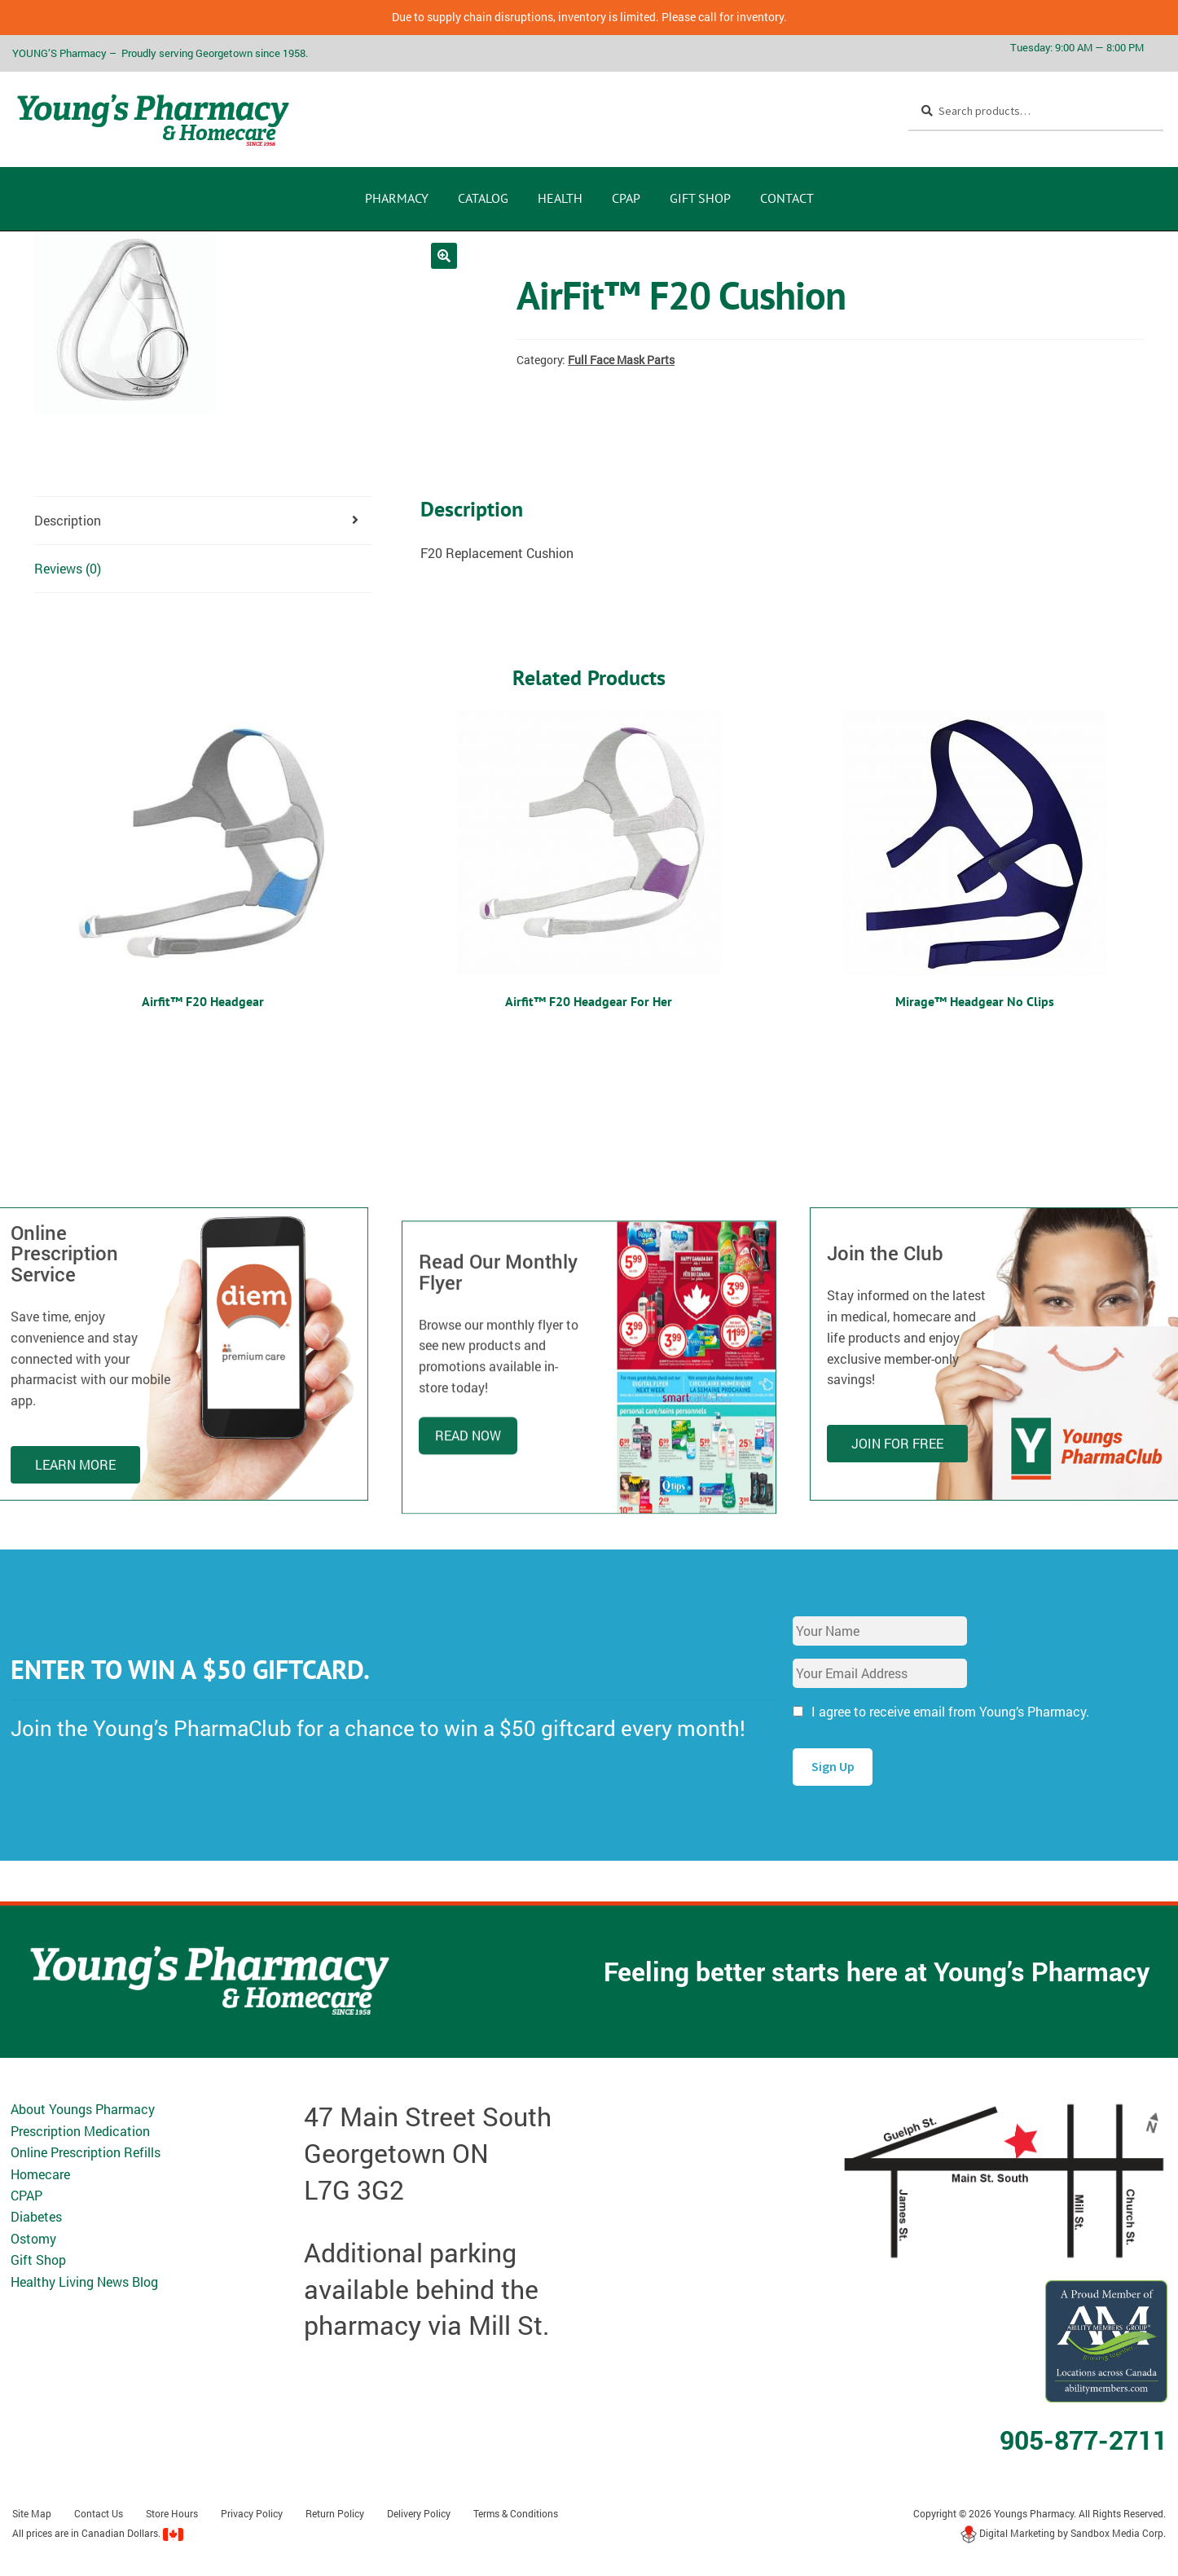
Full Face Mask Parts (621, 359)
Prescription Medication (80, 2130)
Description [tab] (67, 520)
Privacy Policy (252, 2513)
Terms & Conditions (515, 2513)
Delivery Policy (419, 2513)
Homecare (40, 2174)
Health (560, 198)
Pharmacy (397, 198)
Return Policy (334, 2513)
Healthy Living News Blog (84, 2281)
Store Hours (172, 2513)
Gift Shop (700, 198)
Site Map (31, 2513)
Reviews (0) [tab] (67, 568)
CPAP (626, 198)
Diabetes (36, 2216)
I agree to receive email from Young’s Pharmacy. (950, 1711)
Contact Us (98, 2513)
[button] (444, 256)
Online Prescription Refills (85, 2152)
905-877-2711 (1083, 2439)
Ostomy (33, 2238)
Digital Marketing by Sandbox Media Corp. (1063, 2532)
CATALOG (483, 198)
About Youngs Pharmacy (83, 2108)
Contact (787, 198)
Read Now (468, 1546)
